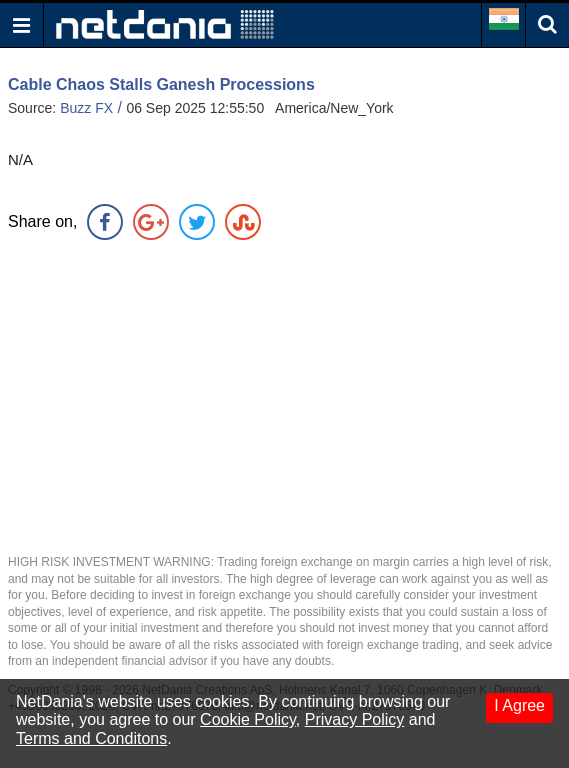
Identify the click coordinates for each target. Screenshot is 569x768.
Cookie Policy (248, 719)
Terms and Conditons (91, 738)
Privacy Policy (355, 719)
